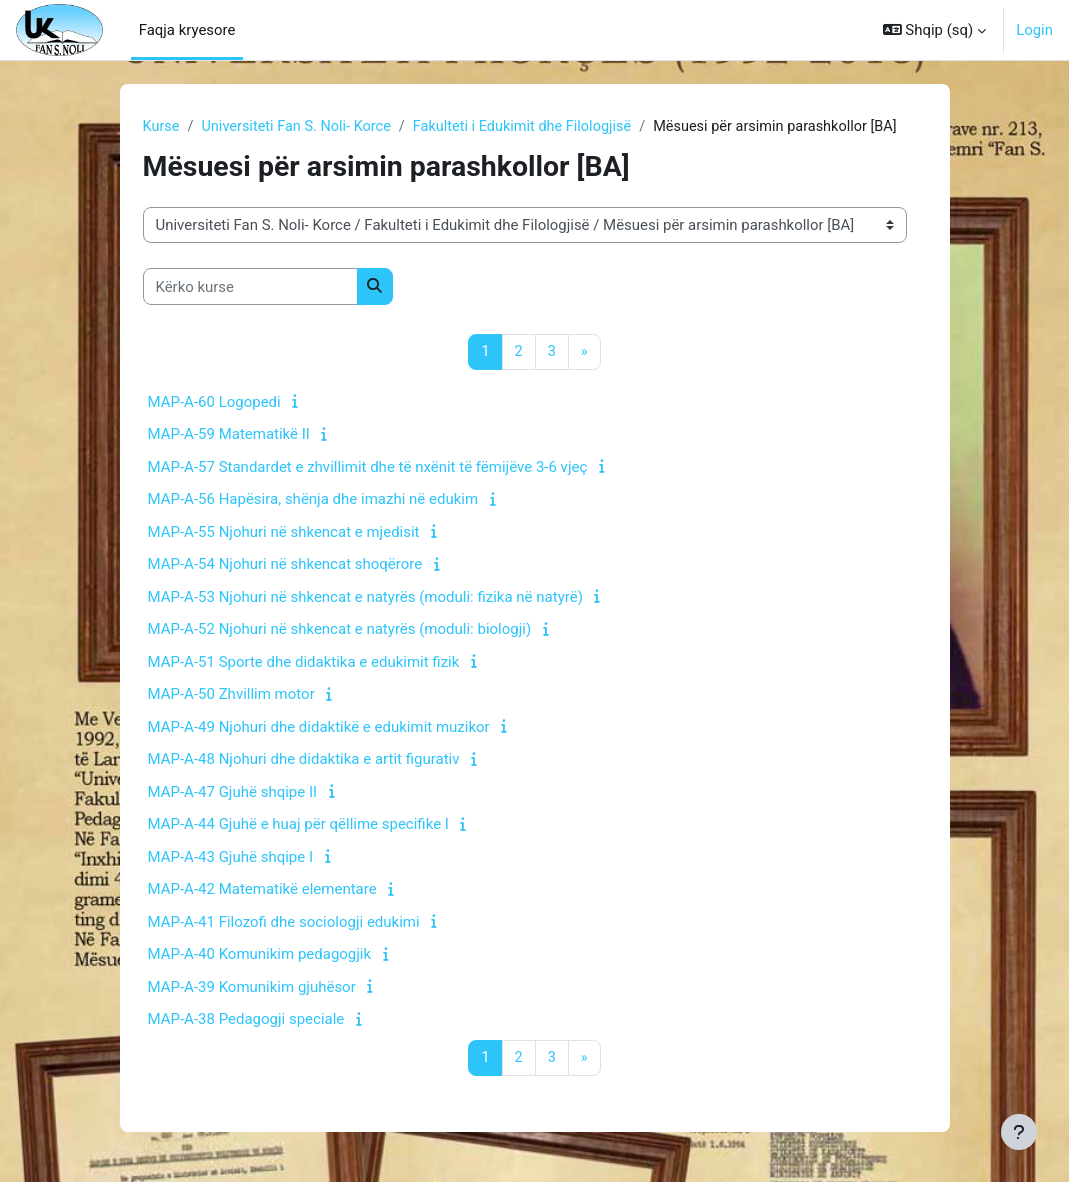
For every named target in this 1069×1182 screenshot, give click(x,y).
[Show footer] (1019, 1132)
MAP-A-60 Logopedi (214, 403)
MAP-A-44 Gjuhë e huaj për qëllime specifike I (298, 826)
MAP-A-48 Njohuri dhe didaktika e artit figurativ (304, 761)
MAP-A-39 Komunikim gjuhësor (252, 988)
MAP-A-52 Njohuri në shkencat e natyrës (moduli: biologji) (340, 631)
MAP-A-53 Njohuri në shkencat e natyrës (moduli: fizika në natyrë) (365, 598)
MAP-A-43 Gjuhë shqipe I (231, 858)
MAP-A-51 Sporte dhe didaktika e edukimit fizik (304, 663)
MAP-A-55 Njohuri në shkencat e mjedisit (284, 533)
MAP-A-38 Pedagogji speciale (246, 1021)
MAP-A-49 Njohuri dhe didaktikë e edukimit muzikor (319, 728)
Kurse (162, 127)
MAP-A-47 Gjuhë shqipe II (233, 793)
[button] (935, 30)
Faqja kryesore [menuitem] (187, 30)
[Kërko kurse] (250, 287)
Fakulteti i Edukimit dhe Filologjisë (532, 127)
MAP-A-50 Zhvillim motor (231, 696)
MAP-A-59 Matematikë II (229, 436)
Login (1034, 30)
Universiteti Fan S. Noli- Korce (300, 127)
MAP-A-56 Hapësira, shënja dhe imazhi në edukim (313, 501)
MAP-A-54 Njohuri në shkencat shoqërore (285, 566)
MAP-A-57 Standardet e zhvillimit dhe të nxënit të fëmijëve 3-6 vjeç (368, 468)
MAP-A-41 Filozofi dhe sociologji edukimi (284, 923)
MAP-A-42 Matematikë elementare (262, 891)
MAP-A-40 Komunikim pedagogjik (260, 956)
